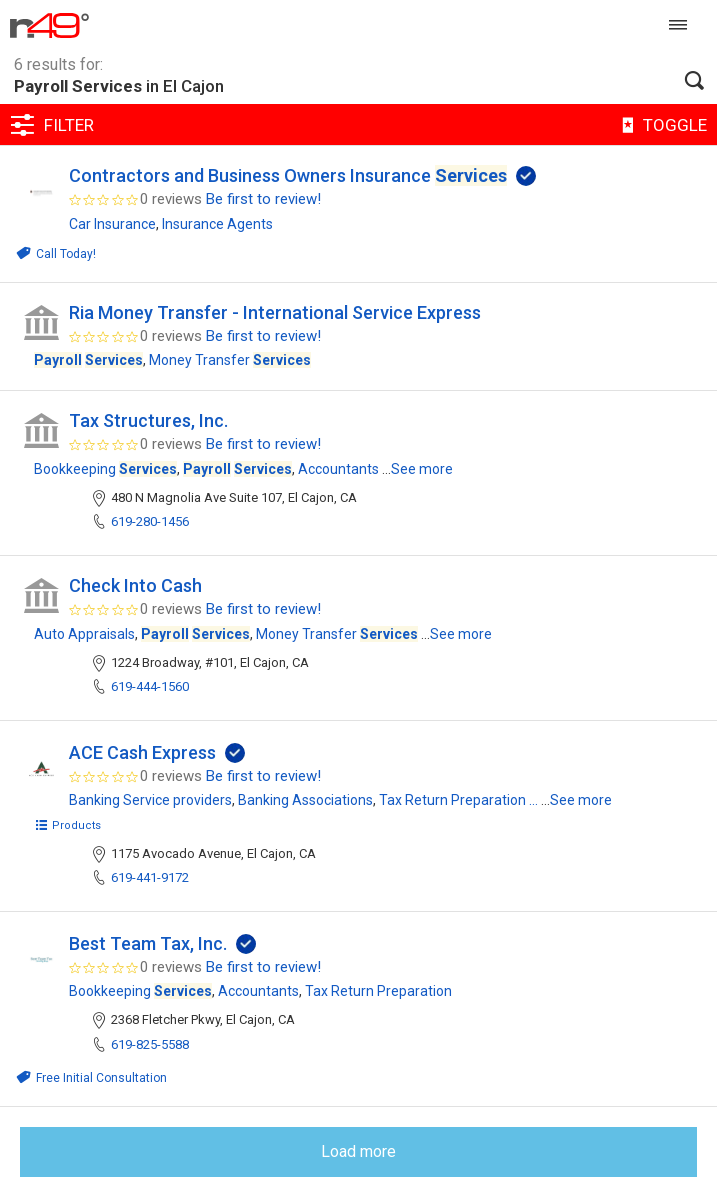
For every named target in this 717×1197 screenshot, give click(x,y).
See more (422, 469)
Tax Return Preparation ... (458, 800)
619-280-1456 (150, 521)
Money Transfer (230, 360)
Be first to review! (263, 199)
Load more (358, 1151)
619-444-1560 (150, 686)
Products (67, 825)
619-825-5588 (150, 1044)
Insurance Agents (217, 224)
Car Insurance (112, 224)
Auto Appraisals (84, 634)
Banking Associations (305, 800)
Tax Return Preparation (378, 991)
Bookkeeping (105, 469)
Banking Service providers (150, 800)
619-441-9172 (150, 877)
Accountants (338, 469)
